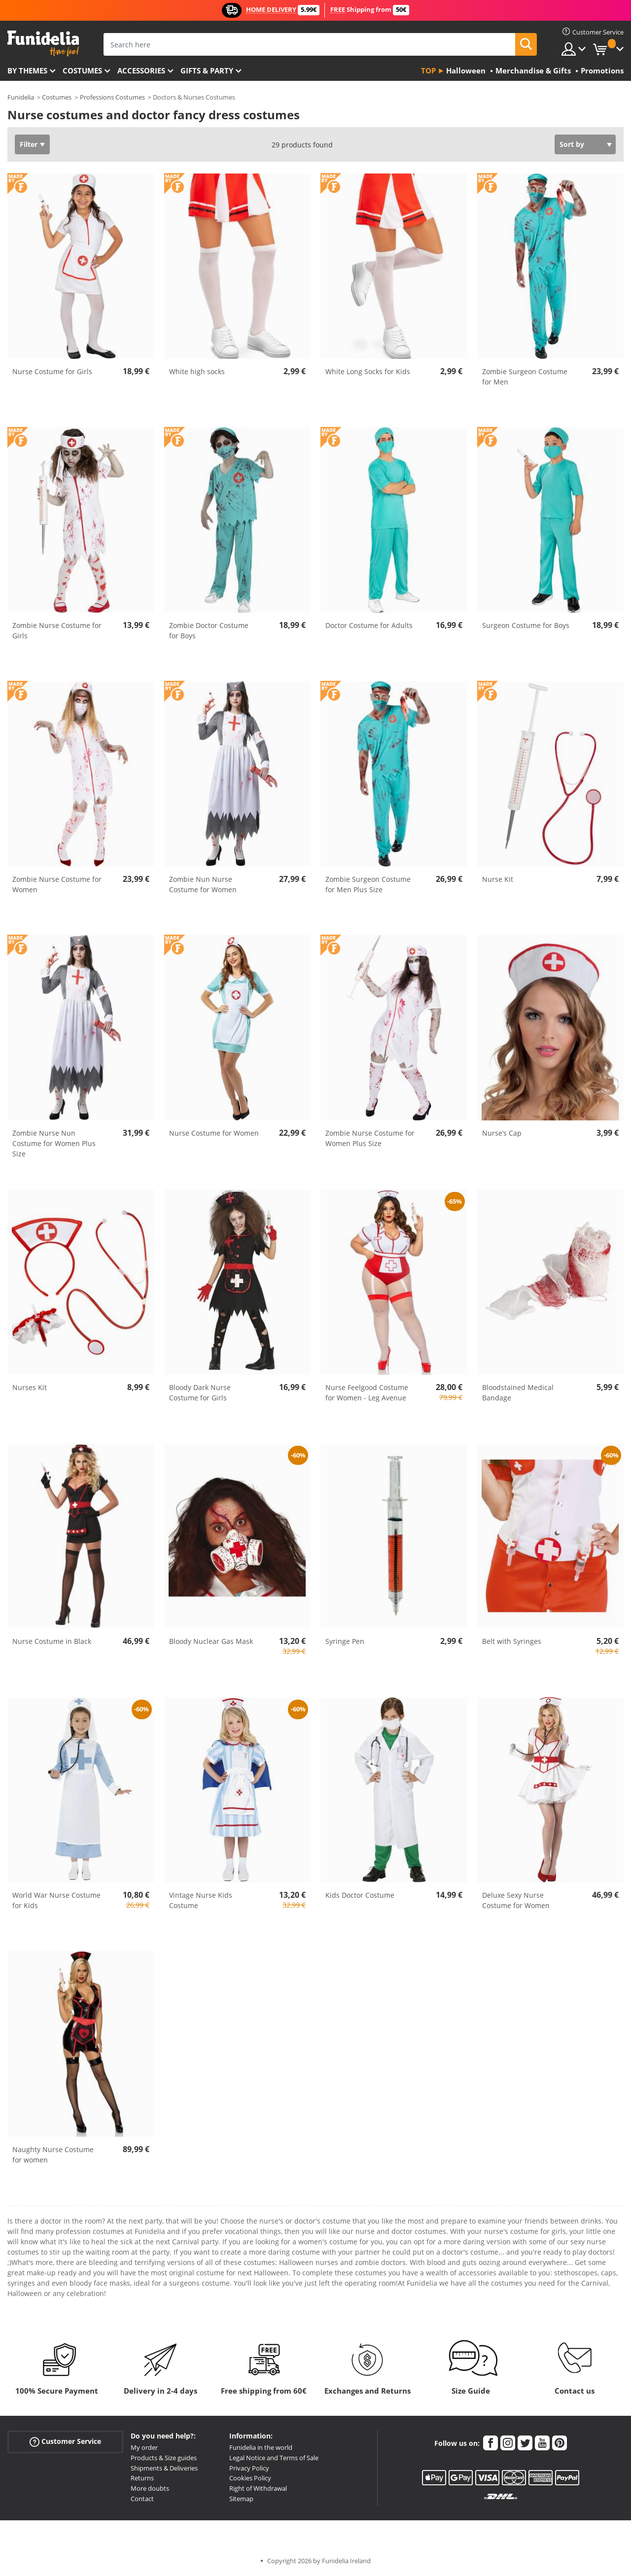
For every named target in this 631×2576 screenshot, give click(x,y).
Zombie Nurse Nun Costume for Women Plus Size (54, 1143)
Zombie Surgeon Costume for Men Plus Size (368, 884)
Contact (142, 2498)
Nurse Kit (497, 879)
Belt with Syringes (511, 1641)
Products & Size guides (164, 2457)
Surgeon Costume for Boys (525, 625)
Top (428, 70)
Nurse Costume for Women (214, 1133)
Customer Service (65, 2442)
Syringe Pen (344, 1641)
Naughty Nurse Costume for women (53, 2154)
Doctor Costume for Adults (369, 625)
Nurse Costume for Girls (52, 371)
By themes (27, 70)
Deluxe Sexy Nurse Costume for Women (516, 1900)
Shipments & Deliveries (164, 2468)
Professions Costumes (112, 97)
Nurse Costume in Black (51, 1641)
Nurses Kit (29, 1387)
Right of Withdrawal (258, 2488)
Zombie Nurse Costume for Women (57, 884)
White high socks (197, 371)
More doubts (150, 2488)
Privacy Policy (249, 2468)
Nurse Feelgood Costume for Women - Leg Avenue (366, 1392)
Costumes (82, 70)
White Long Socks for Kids (367, 371)
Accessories (141, 70)
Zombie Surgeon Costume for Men (524, 376)
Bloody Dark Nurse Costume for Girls (200, 1392)
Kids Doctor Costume (359, 1895)
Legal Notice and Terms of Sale (273, 2457)
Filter (28, 144)
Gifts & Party (206, 70)
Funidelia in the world (260, 2447)
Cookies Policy (250, 2477)
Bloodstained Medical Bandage (518, 1392)
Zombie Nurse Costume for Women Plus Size (370, 1138)
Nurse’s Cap (502, 1133)
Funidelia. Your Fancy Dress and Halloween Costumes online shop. (43, 44)
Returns (142, 2477)
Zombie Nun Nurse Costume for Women (203, 884)
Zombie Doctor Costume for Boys (208, 630)
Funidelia (20, 97)
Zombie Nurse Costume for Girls (57, 630)
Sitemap (241, 2498)
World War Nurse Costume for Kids (56, 1900)
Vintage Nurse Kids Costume (200, 1900)
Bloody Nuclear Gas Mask (211, 1641)
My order (144, 2447)
